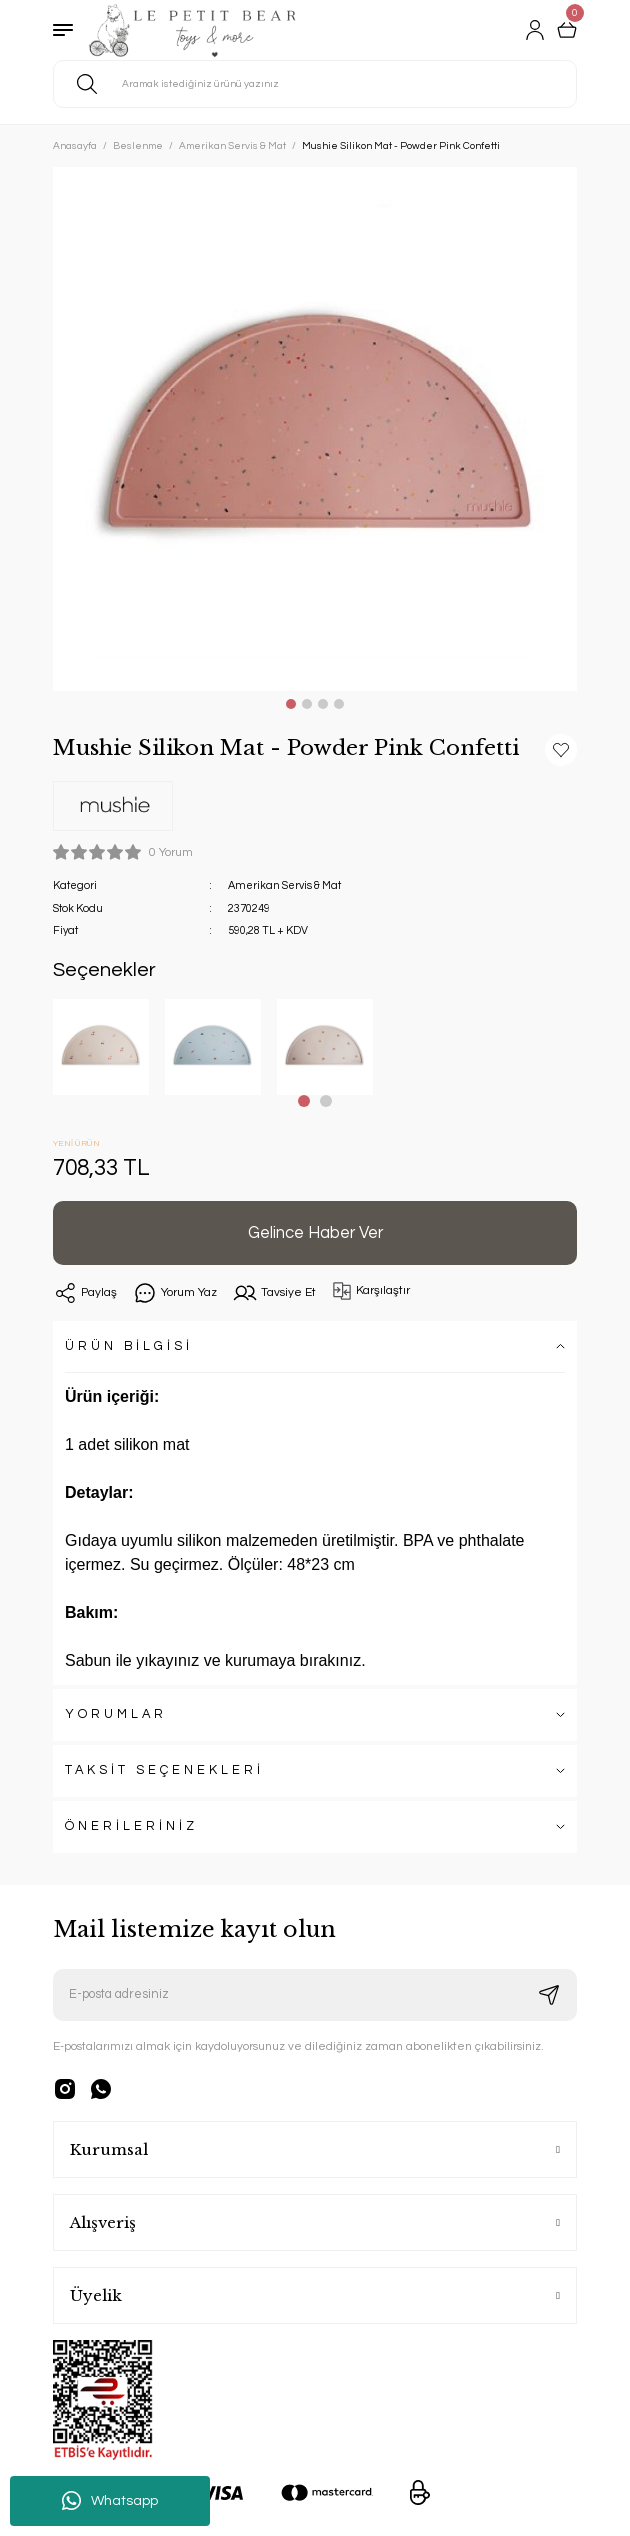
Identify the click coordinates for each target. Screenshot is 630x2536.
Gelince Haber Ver (315, 1232)
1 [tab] (291, 704)
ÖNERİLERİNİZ (131, 1826)
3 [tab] (323, 704)
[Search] (315, 84)
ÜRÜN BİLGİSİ (129, 1346)
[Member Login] (535, 30)
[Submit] (549, 1995)
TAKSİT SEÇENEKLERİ (164, 1770)
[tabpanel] (315, 429)
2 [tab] (307, 704)
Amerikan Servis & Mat (284, 885)
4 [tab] (339, 704)
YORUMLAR (116, 1714)
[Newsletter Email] (315, 1995)
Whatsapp (110, 2501)
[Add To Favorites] (561, 750)
